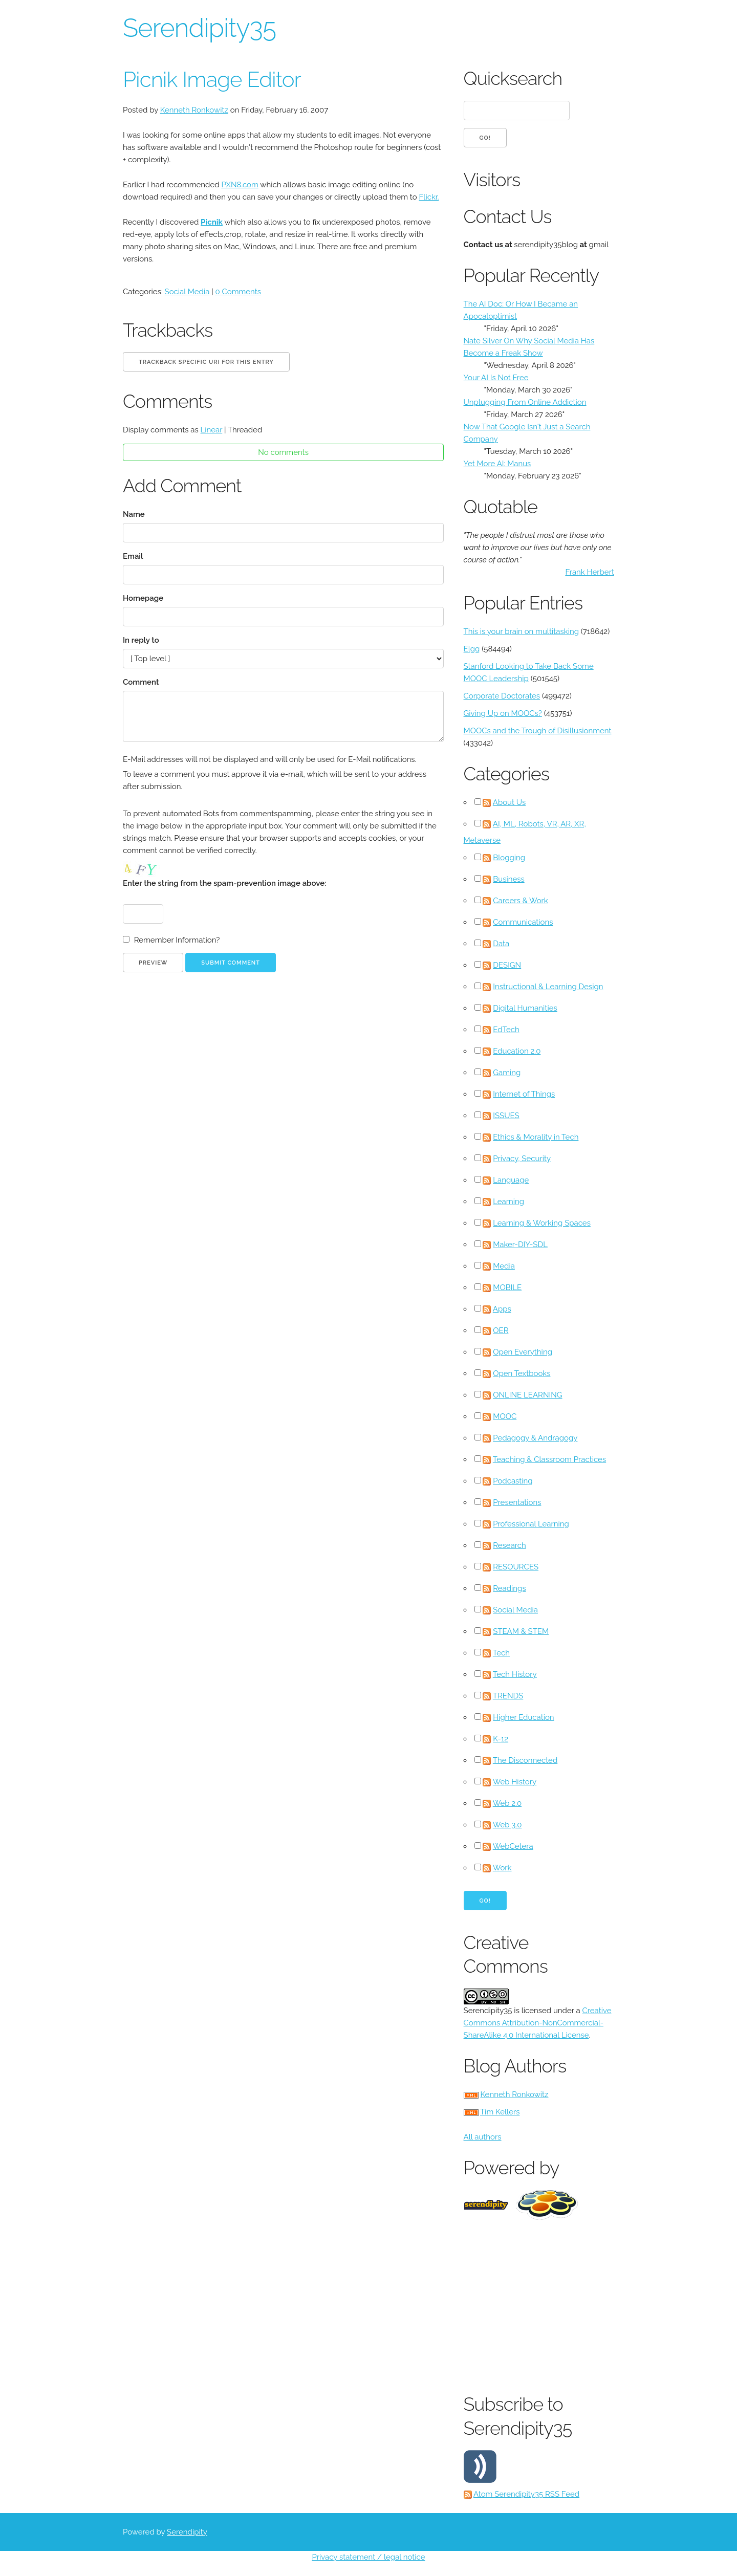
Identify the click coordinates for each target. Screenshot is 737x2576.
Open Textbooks (521, 1373)
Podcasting (512, 1481)
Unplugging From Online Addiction (525, 402)
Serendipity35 (199, 28)
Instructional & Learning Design (548, 986)
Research (509, 1545)
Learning (508, 1201)
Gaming (507, 1072)
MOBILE (507, 1287)
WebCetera (513, 1846)
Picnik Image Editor (212, 79)
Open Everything (522, 1352)
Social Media (187, 291)
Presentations (517, 1502)
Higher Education (523, 1717)
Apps (502, 1309)
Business (508, 879)
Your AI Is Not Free (496, 377)
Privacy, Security (522, 1158)
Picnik (212, 222)
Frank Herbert (589, 572)
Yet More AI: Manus (497, 463)
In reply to (141, 640)
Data (501, 943)
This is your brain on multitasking (521, 631)
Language (511, 1180)
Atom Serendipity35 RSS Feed (526, 2494)
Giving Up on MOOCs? (503, 713)
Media (504, 1266)
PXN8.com (239, 184)
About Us (509, 802)
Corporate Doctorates (502, 696)
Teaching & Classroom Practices (549, 1459)
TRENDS (508, 1695)
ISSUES (506, 1115)
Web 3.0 (507, 1824)
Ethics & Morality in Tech (535, 1137)
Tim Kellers (500, 2111)
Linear (212, 429)
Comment (141, 682)
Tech (501, 1652)
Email (133, 556)
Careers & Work (520, 900)
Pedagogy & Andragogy (535, 1438)
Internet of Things (524, 1094)
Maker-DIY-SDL (520, 1244)
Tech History (515, 1674)
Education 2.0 (516, 1051)
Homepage (143, 598)
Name (134, 514)
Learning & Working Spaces (542, 1223)
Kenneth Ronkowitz (194, 110)
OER (500, 1330)
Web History (514, 1781)
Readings (509, 1588)
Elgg (472, 648)
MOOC (504, 1416)
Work (502, 1867)
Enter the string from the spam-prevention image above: (224, 883)
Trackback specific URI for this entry (206, 362)
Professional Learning (531, 1524)
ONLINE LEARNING (527, 1395)
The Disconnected (525, 1760)
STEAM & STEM (521, 1631)
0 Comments (238, 291)
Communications (523, 922)
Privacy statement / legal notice (368, 2557)
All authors (483, 2137)
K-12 (500, 1738)
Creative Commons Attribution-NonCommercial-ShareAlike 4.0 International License (538, 2023)
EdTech (506, 1029)
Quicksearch (513, 78)
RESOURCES (515, 1566)
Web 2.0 (507, 1803)
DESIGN (507, 965)
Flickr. (429, 197)
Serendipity (187, 2532)
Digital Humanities (525, 1008)
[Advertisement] (600, 2304)
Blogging (509, 857)
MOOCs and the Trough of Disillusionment (538, 730)
